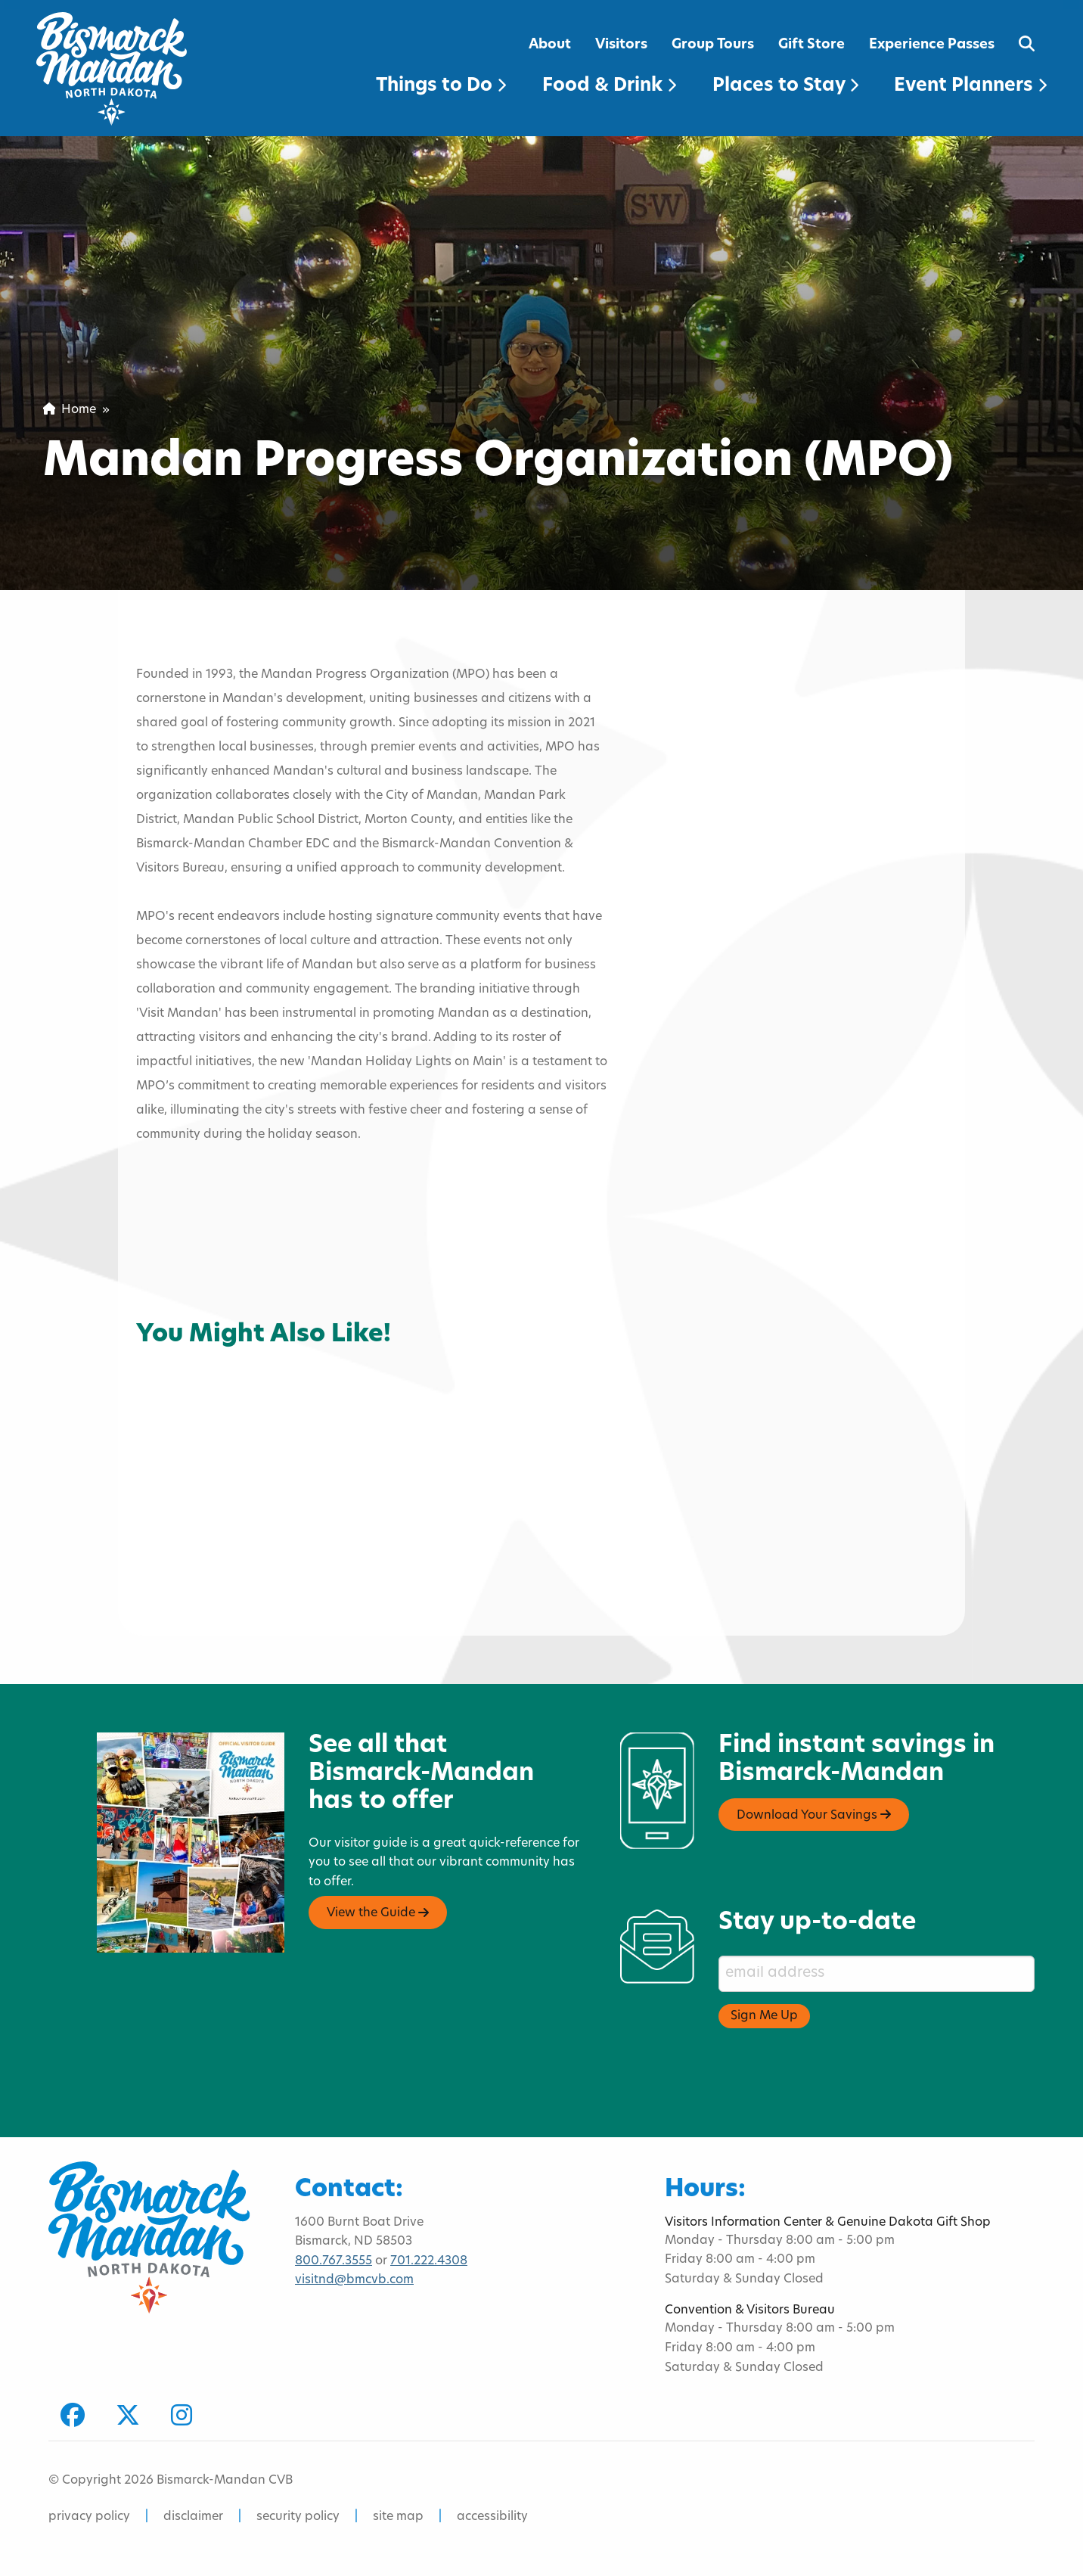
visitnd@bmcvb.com (354, 2280)
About (550, 45)
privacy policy (89, 2517)
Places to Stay (785, 86)
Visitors (621, 45)
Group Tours (713, 45)
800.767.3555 (333, 2261)
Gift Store (811, 45)
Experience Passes (932, 45)
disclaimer (193, 2517)
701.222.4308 (428, 2261)
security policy (298, 2517)
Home (69, 410)
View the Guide (378, 1913)
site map (398, 2517)
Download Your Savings (814, 1815)
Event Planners (970, 86)
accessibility (492, 2517)
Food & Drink (609, 86)
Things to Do (441, 86)
